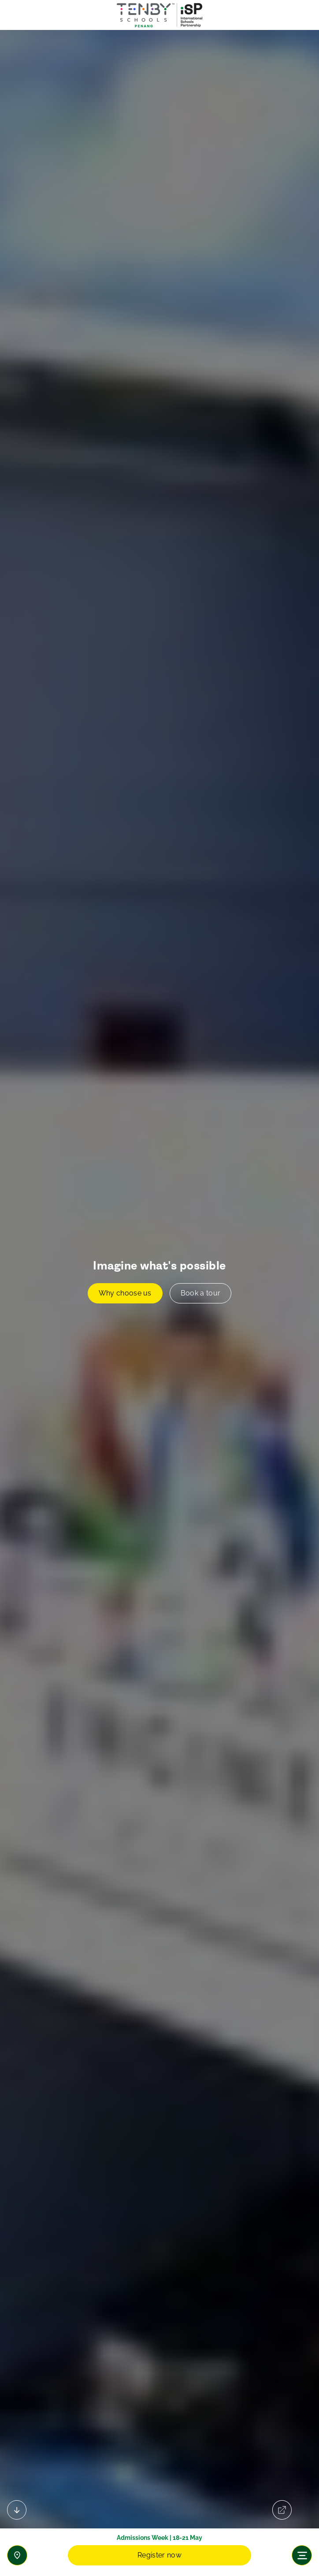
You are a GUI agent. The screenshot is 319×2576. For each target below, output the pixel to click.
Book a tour (201, 1293)
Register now (159, 2555)
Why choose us (125, 1293)
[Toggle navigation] (302, 2555)
